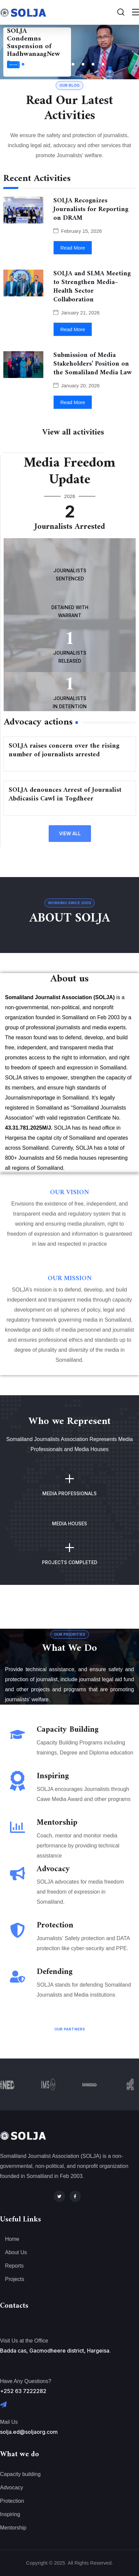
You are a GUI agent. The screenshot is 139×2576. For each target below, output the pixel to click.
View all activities (73, 432)
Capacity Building (68, 1730)
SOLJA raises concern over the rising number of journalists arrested (64, 750)
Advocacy (53, 1869)
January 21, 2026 (80, 312)
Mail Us (9, 2422)
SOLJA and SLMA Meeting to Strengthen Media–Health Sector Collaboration (92, 287)
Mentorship (57, 1823)
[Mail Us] (3, 2404)
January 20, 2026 (80, 385)
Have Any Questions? (25, 2381)
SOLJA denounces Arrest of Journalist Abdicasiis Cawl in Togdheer (65, 794)
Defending (55, 1972)
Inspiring (53, 1776)
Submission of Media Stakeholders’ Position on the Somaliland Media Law (92, 364)
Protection (55, 1925)
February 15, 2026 (81, 230)
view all (70, 833)
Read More (13, 65)
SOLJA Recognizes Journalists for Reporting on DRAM (90, 209)
